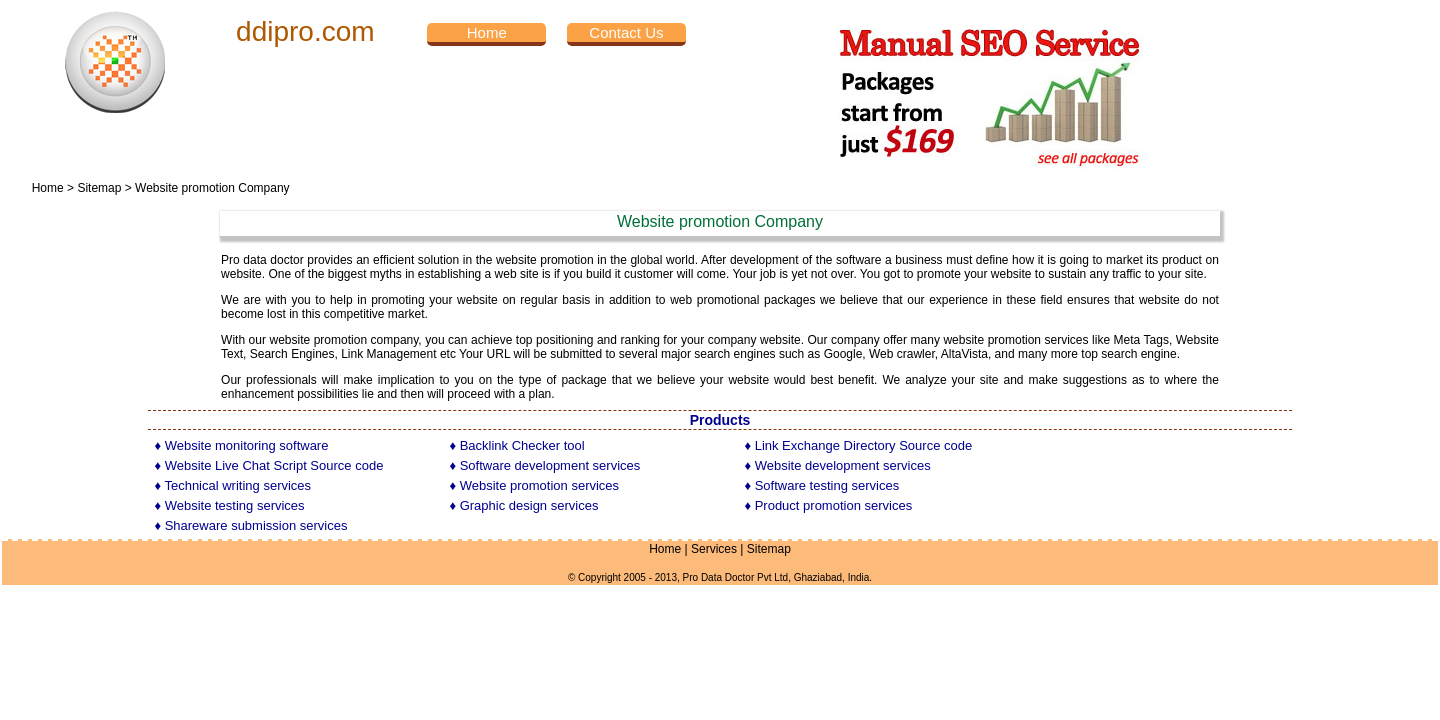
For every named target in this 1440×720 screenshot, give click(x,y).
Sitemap (99, 188)
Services (714, 549)
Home (48, 188)
